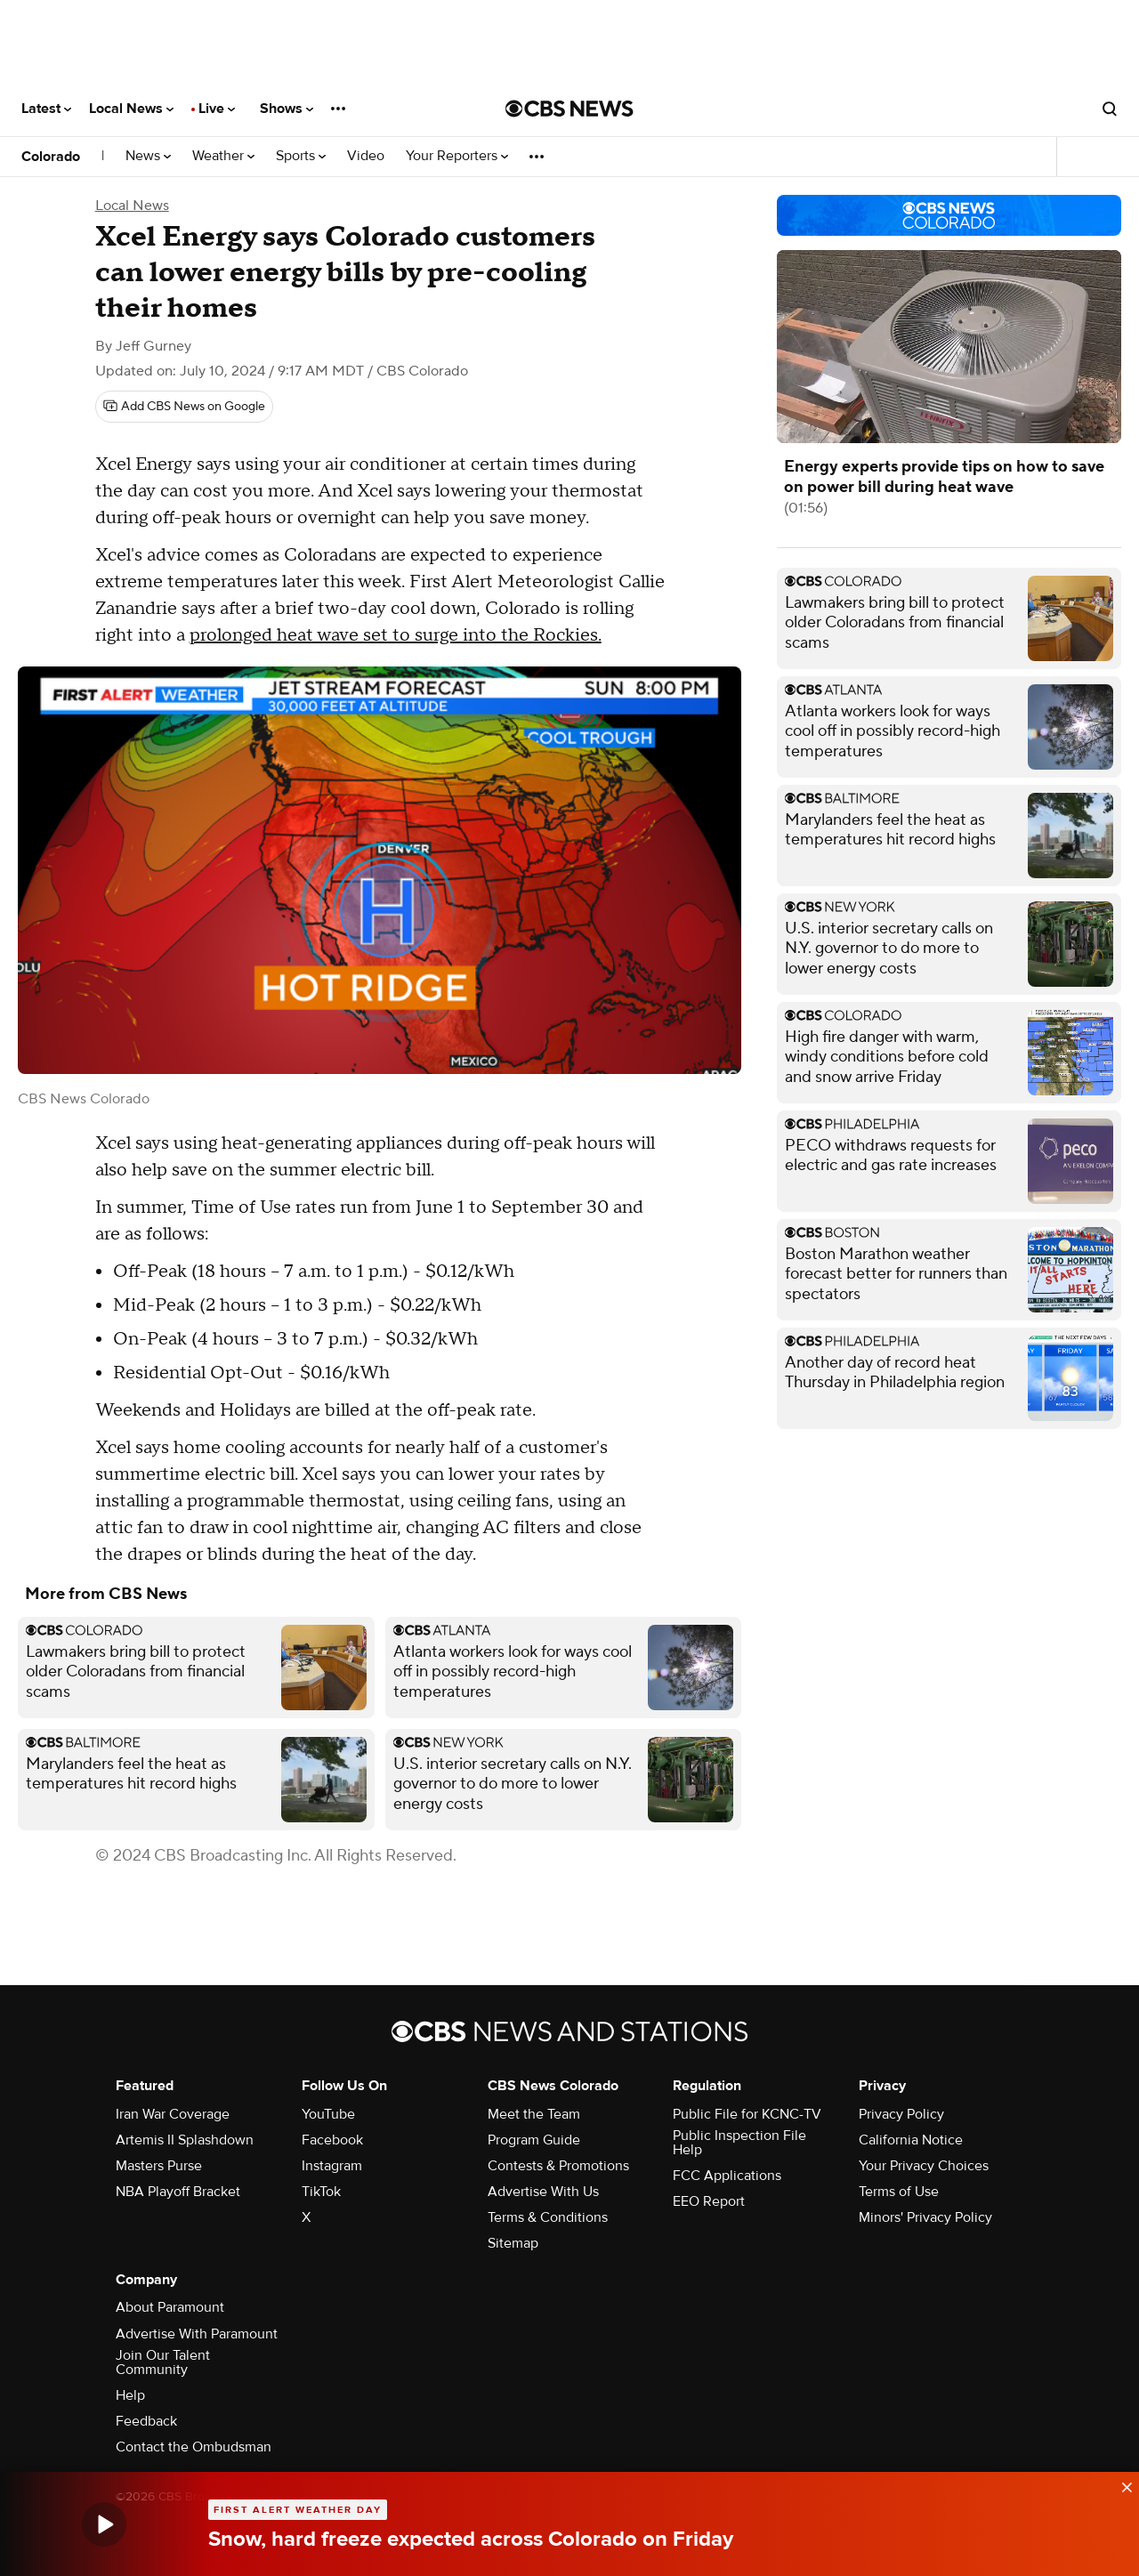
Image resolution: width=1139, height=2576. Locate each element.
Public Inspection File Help (739, 2142)
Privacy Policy (901, 2114)
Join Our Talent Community (163, 2362)
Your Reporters (457, 156)
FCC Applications (727, 2175)
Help (130, 2395)
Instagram (332, 2166)
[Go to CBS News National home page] (569, 108)
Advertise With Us (543, 2191)
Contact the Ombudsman (193, 2447)
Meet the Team (534, 2114)
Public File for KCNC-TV (747, 2114)
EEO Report (709, 2201)
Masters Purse (159, 2166)
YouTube (328, 2114)
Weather (223, 156)
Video (365, 156)
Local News (131, 108)
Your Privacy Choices (924, 2166)
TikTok (321, 2191)
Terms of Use (899, 2191)
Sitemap (513, 2243)
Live (216, 108)
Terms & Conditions (548, 2217)
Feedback (146, 2421)
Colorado (50, 157)
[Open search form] (1110, 109)
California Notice (911, 2140)
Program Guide (534, 2140)
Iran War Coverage (173, 2114)
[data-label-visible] (1121, 2485)
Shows (286, 108)
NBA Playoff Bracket (178, 2191)
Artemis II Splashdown (185, 2140)
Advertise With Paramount (197, 2334)
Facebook (332, 2140)
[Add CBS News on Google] (184, 407)
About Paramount (170, 2307)
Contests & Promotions (558, 2166)
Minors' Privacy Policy (925, 2217)
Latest (46, 108)
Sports (301, 156)
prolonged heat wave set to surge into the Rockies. (396, 635)
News (148, 156)
